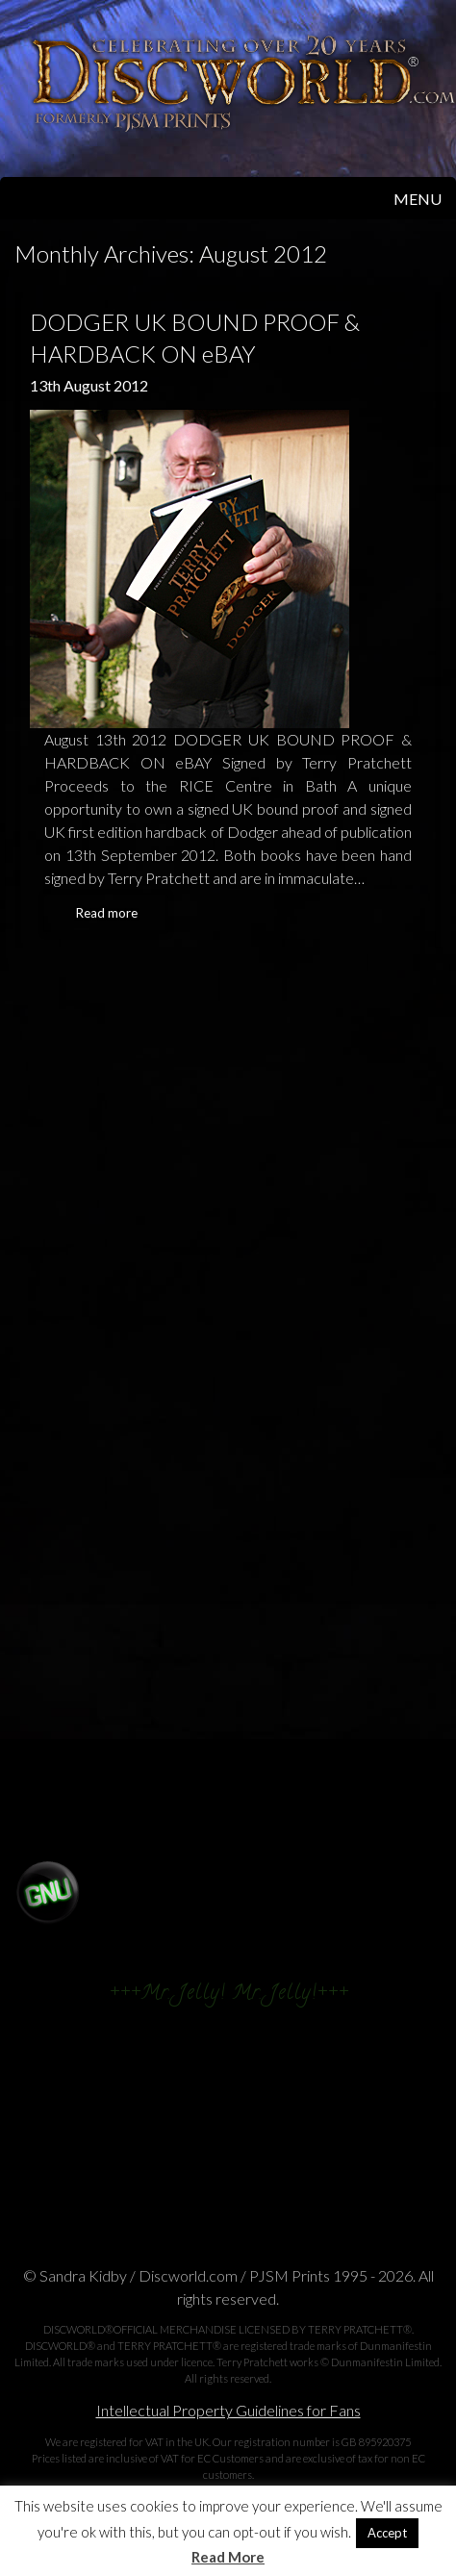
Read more (106, 913)
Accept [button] (387, 2532)
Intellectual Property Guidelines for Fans (228, 2410)
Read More (228, 2557)
